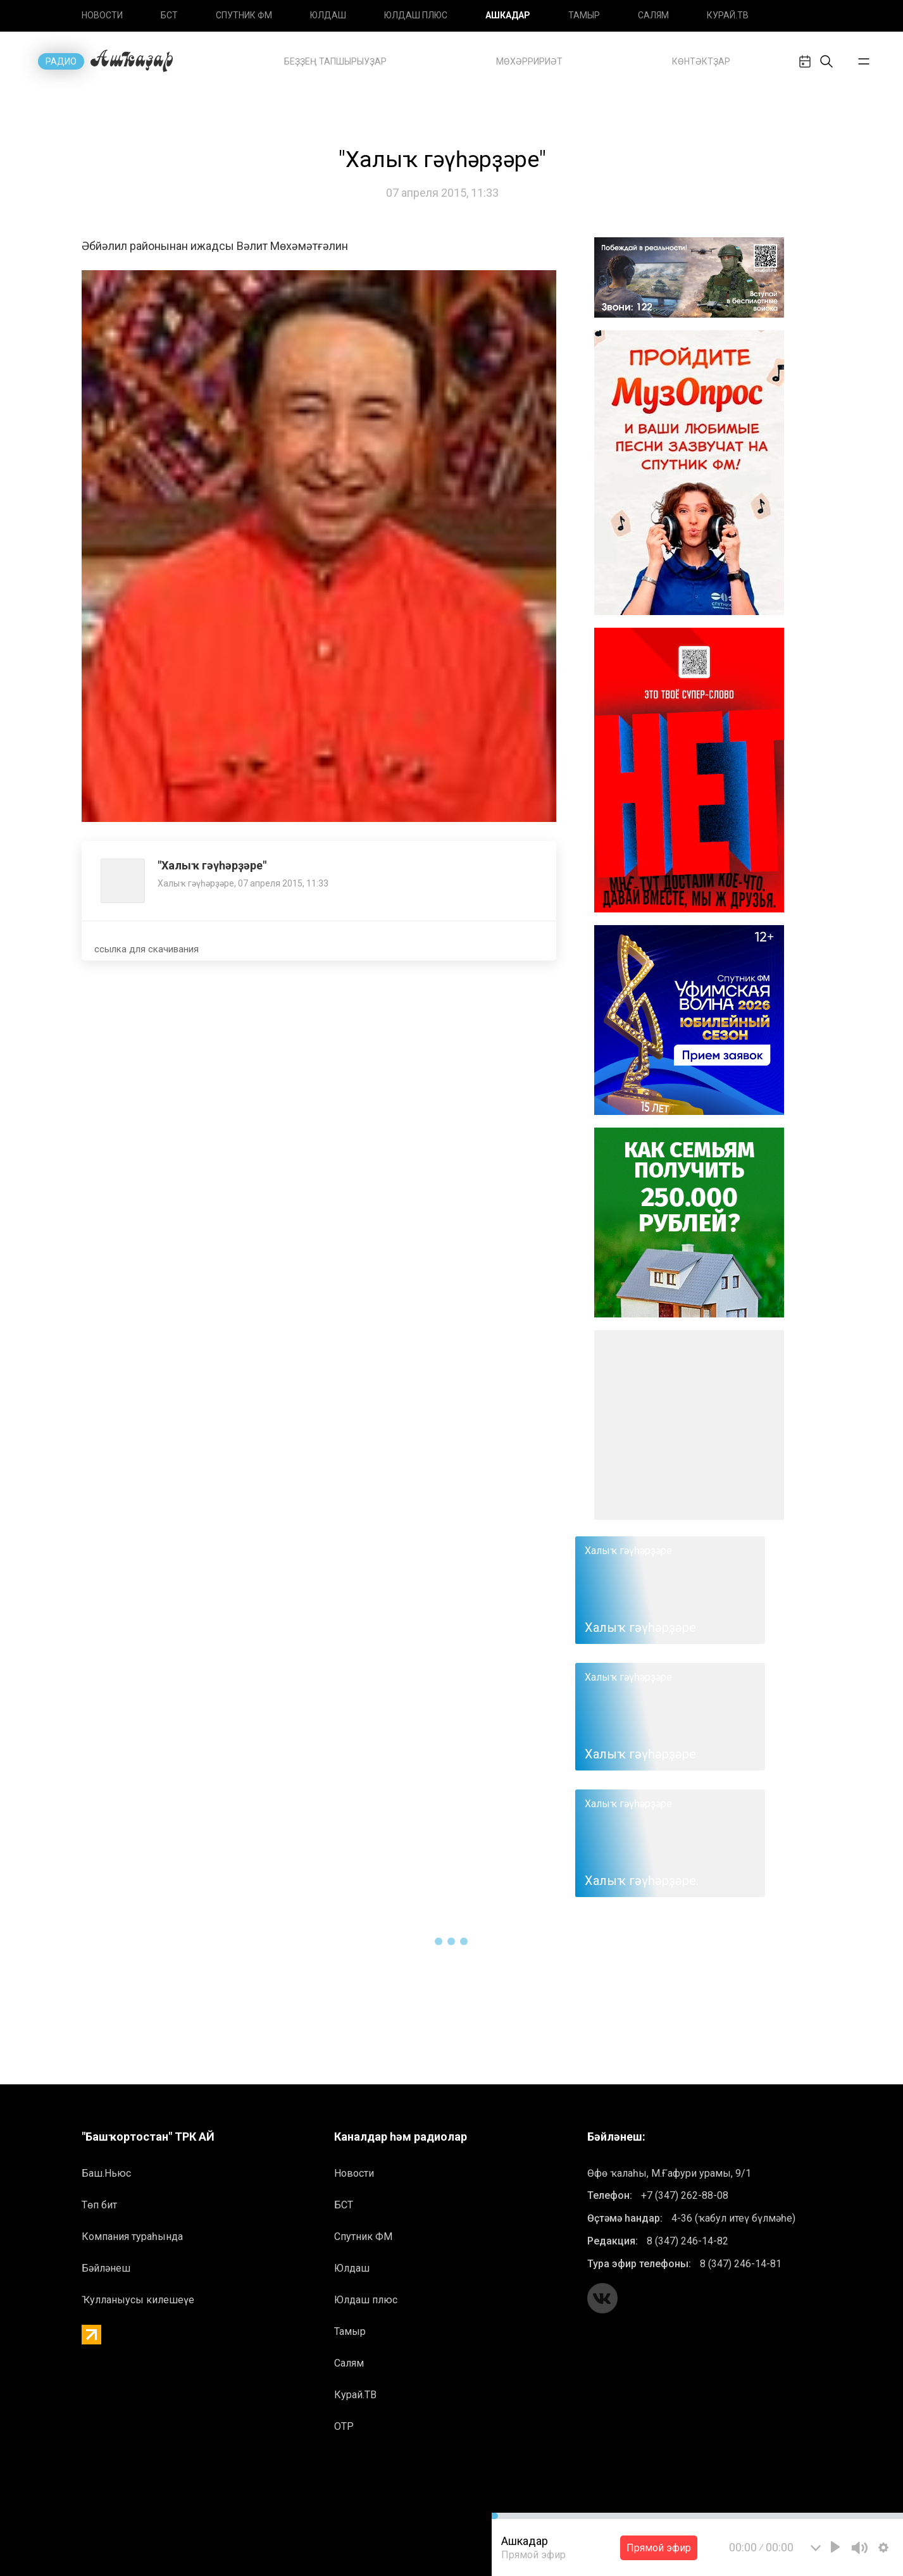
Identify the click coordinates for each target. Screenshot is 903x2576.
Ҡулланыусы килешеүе (138, 2300)
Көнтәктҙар (701, 61)
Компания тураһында (132, 2237)
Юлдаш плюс (415, 15)
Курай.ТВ (728, 15)
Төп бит (99, 2205)
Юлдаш (328, 15)
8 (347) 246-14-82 (687, 2241)
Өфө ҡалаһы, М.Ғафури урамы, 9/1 (669, 2173)
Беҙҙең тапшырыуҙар (335, 61)
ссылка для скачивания (146, 949)
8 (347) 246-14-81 (741, 2264)
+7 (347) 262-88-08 (684, 2195)
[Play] (835, 2547)
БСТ (169, 15)
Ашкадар (507, 15)
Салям (653, 15)
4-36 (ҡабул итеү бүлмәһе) (733, 2218)
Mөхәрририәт (529, 61)
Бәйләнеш (106, 2268)
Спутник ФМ (244, 15)
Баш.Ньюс (106, 2173)
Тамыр (584, 15)
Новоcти (102, 15)
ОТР (344, 2426)
